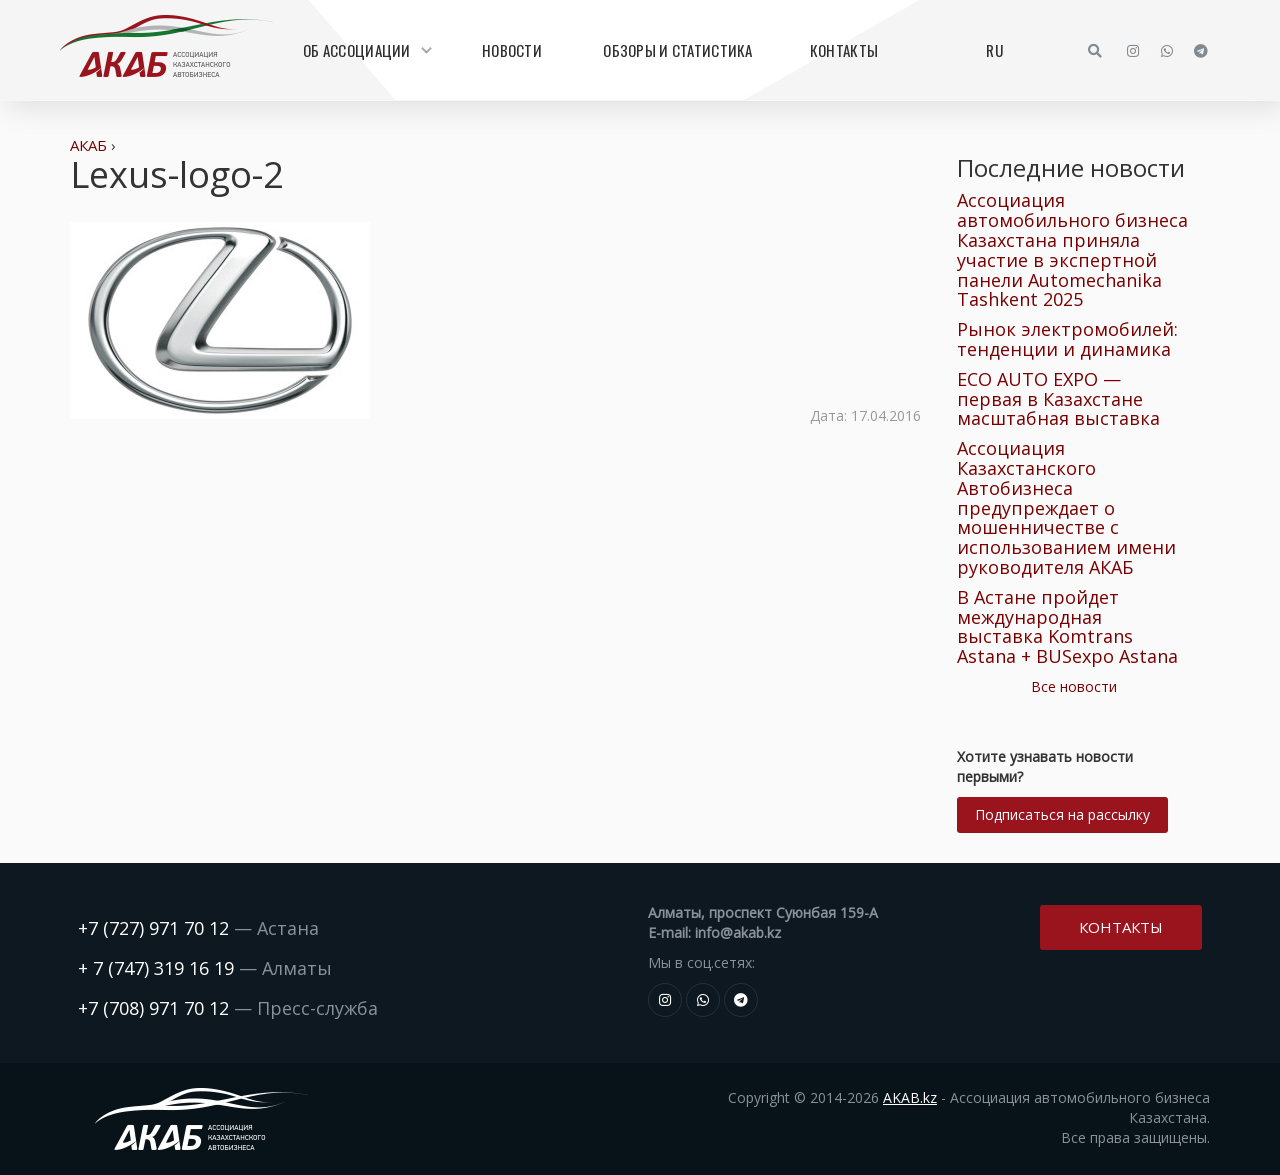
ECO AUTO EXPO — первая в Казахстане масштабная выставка (1058, 399)
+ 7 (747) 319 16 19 (156, 968)
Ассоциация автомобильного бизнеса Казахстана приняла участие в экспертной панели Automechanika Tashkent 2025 (1072, 249)
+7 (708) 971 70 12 (153, 1008)
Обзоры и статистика (677, 50)
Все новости (1074, 686)
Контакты (844, 50)
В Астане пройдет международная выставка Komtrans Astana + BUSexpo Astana (1067, 626)
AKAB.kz (910, 1097)
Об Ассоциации (365, 50)
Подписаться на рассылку (1062, 814)
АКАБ (88, 145)
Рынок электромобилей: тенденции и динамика (1067, 339)
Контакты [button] (1121, 925)
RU (994, 50)
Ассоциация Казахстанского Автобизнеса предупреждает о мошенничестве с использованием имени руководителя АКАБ (1066, 507)
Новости (512, 50)
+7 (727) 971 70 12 (153, 928)
